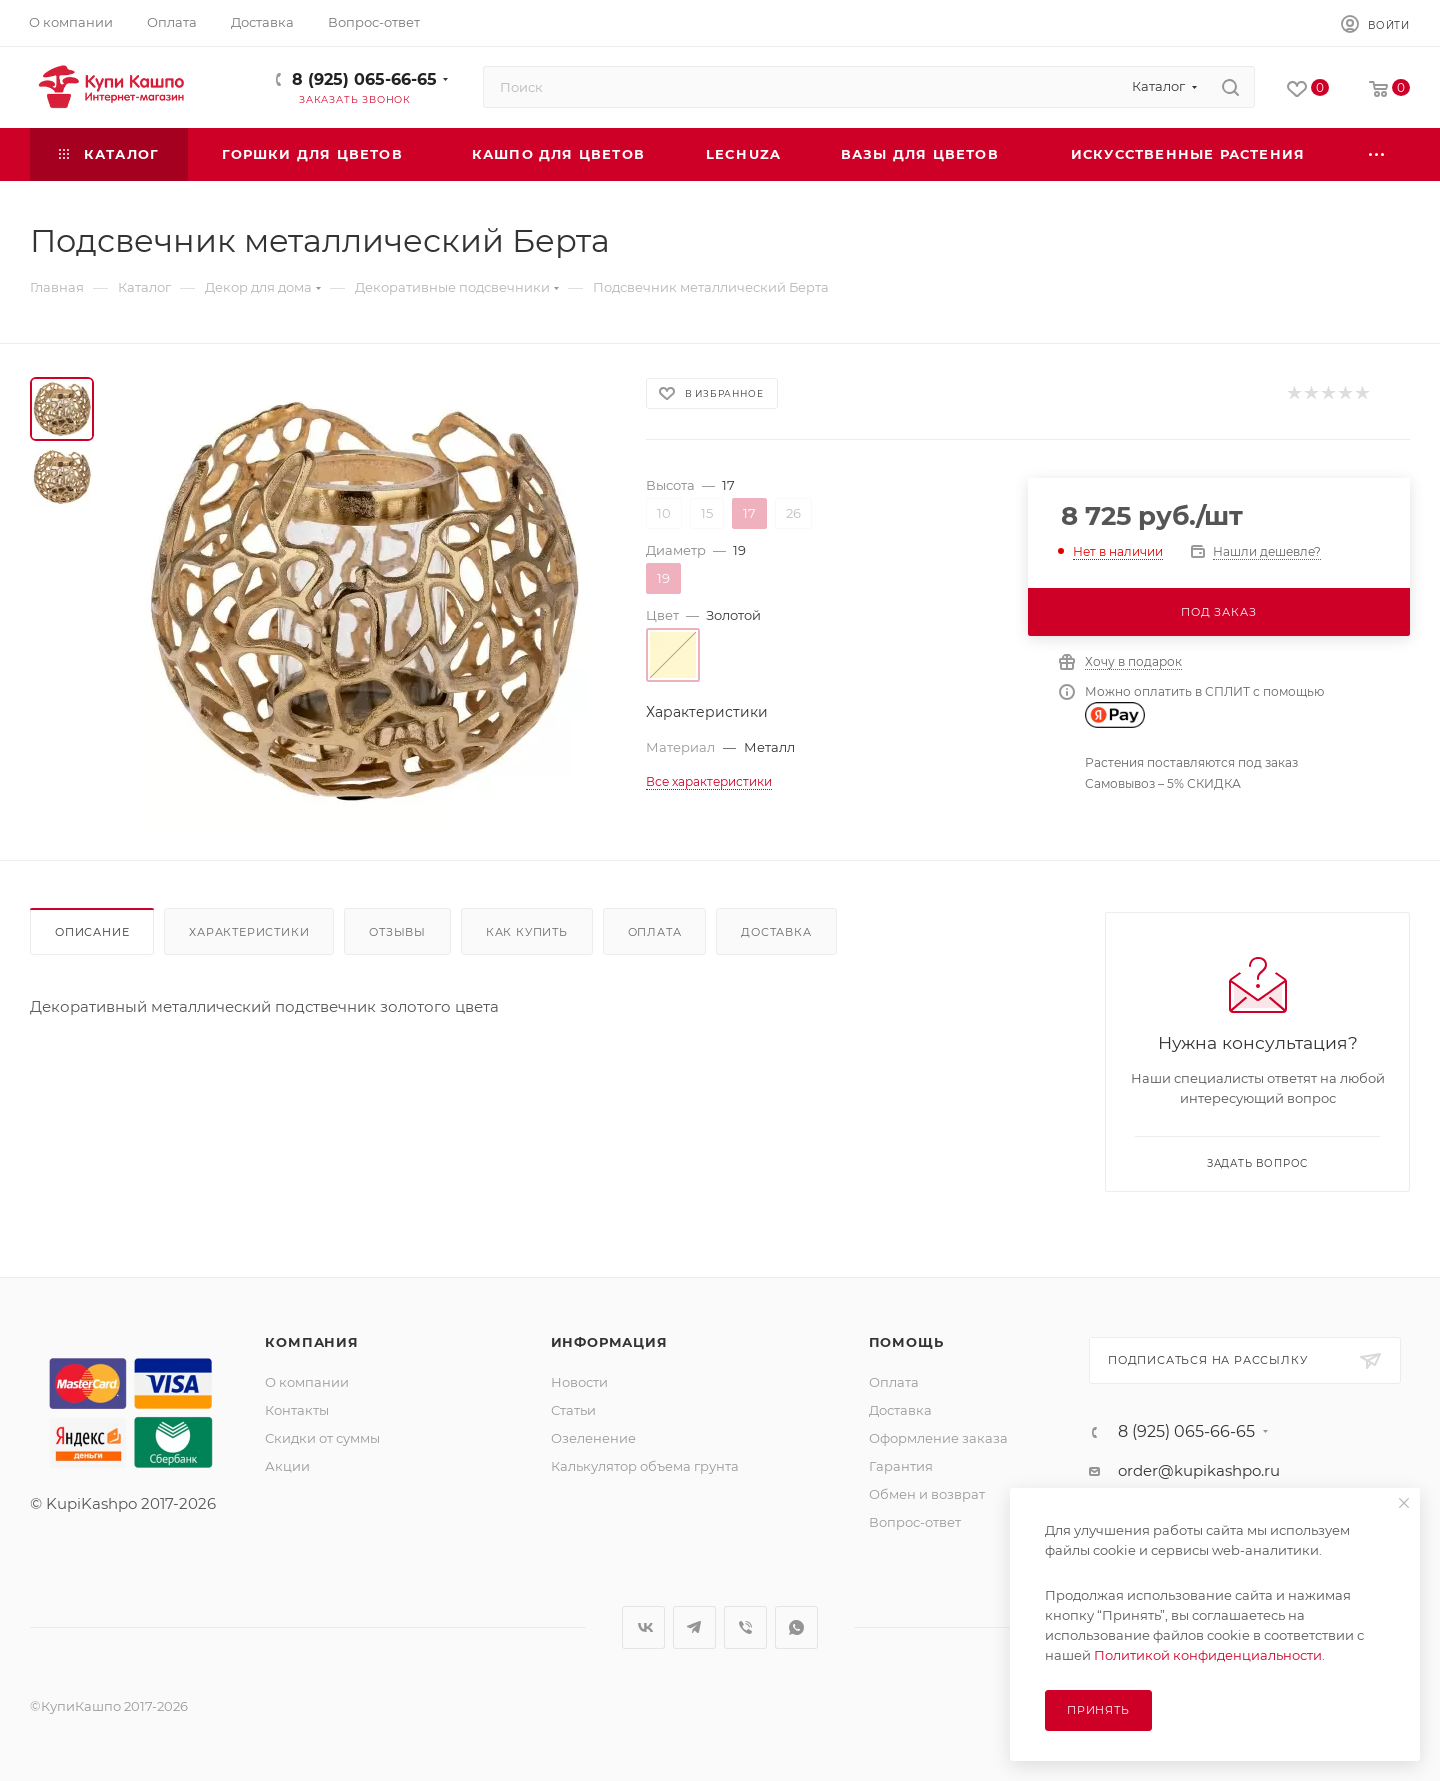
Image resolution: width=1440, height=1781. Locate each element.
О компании (307, 1382)
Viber (745, 1627)
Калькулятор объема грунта (645, 1466)
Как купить (527, 932)
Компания (311, 1342)
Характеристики (249, 932)
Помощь (906, 1342)
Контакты (297, 1410)
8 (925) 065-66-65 (364, 79)
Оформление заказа (938, 1438)
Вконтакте (643, 1627)
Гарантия (901, 1466)
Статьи (573, 1410)
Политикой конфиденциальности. (1209, 1655)
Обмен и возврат (927, 1494)
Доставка (776, 932)
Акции (287, 1466)
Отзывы (397, 932)
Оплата (655, 932)
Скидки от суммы (322, 1438)
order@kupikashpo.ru (1199, 1470)
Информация (609, 1342)
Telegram (694, 1627)
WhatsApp (796, 1627)
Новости (579, 1382)
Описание (92, 932)
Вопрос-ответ (915, 1522)
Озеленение (593, 1438)
